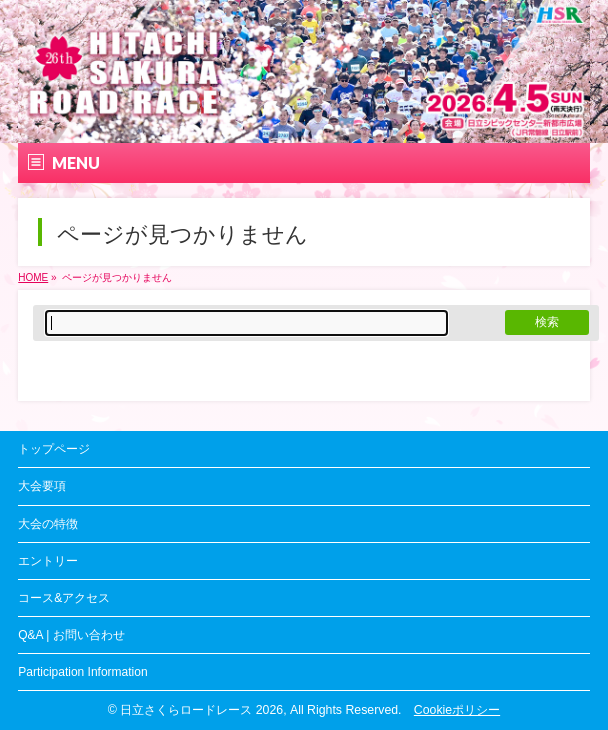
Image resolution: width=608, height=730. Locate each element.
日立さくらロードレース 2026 (201, 710)
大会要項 (42, 486)
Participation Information (82, 672)
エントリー (48, 561)
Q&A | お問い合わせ (71, 635)
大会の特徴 (48, 524)
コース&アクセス (64, 598)
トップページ (54, 449)
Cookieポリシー (457, 710)
